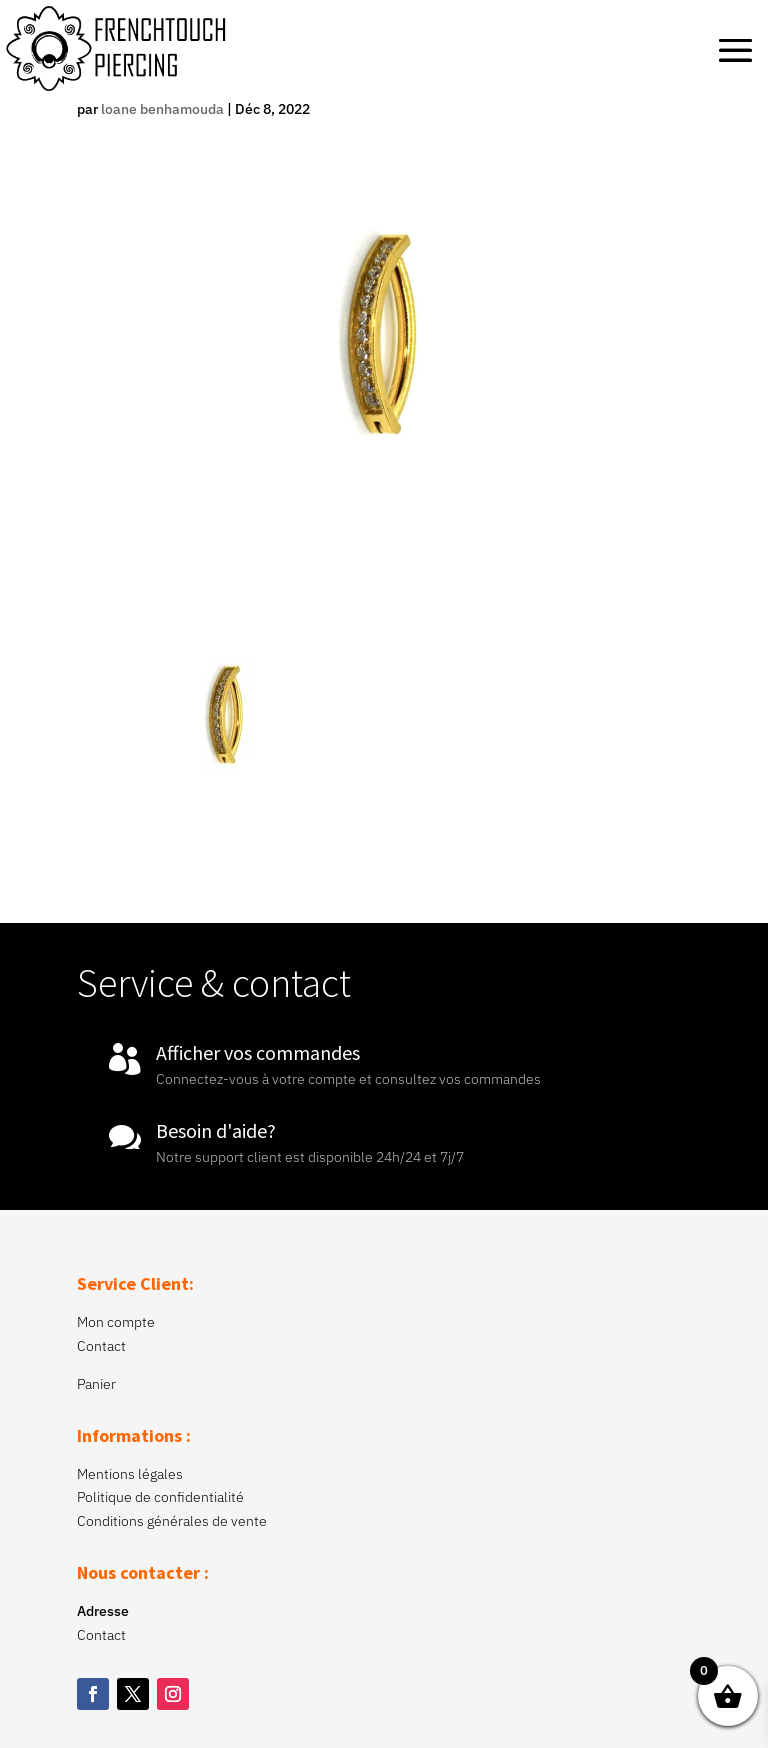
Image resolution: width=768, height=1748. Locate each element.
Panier (96, 1384)
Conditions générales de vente (172, 1521)
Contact (101, 1346)
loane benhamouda (162, 109)
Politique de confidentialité (160, 1497)
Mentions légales (130, 1474)
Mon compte (116, 1322)
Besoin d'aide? (216, 1130)
